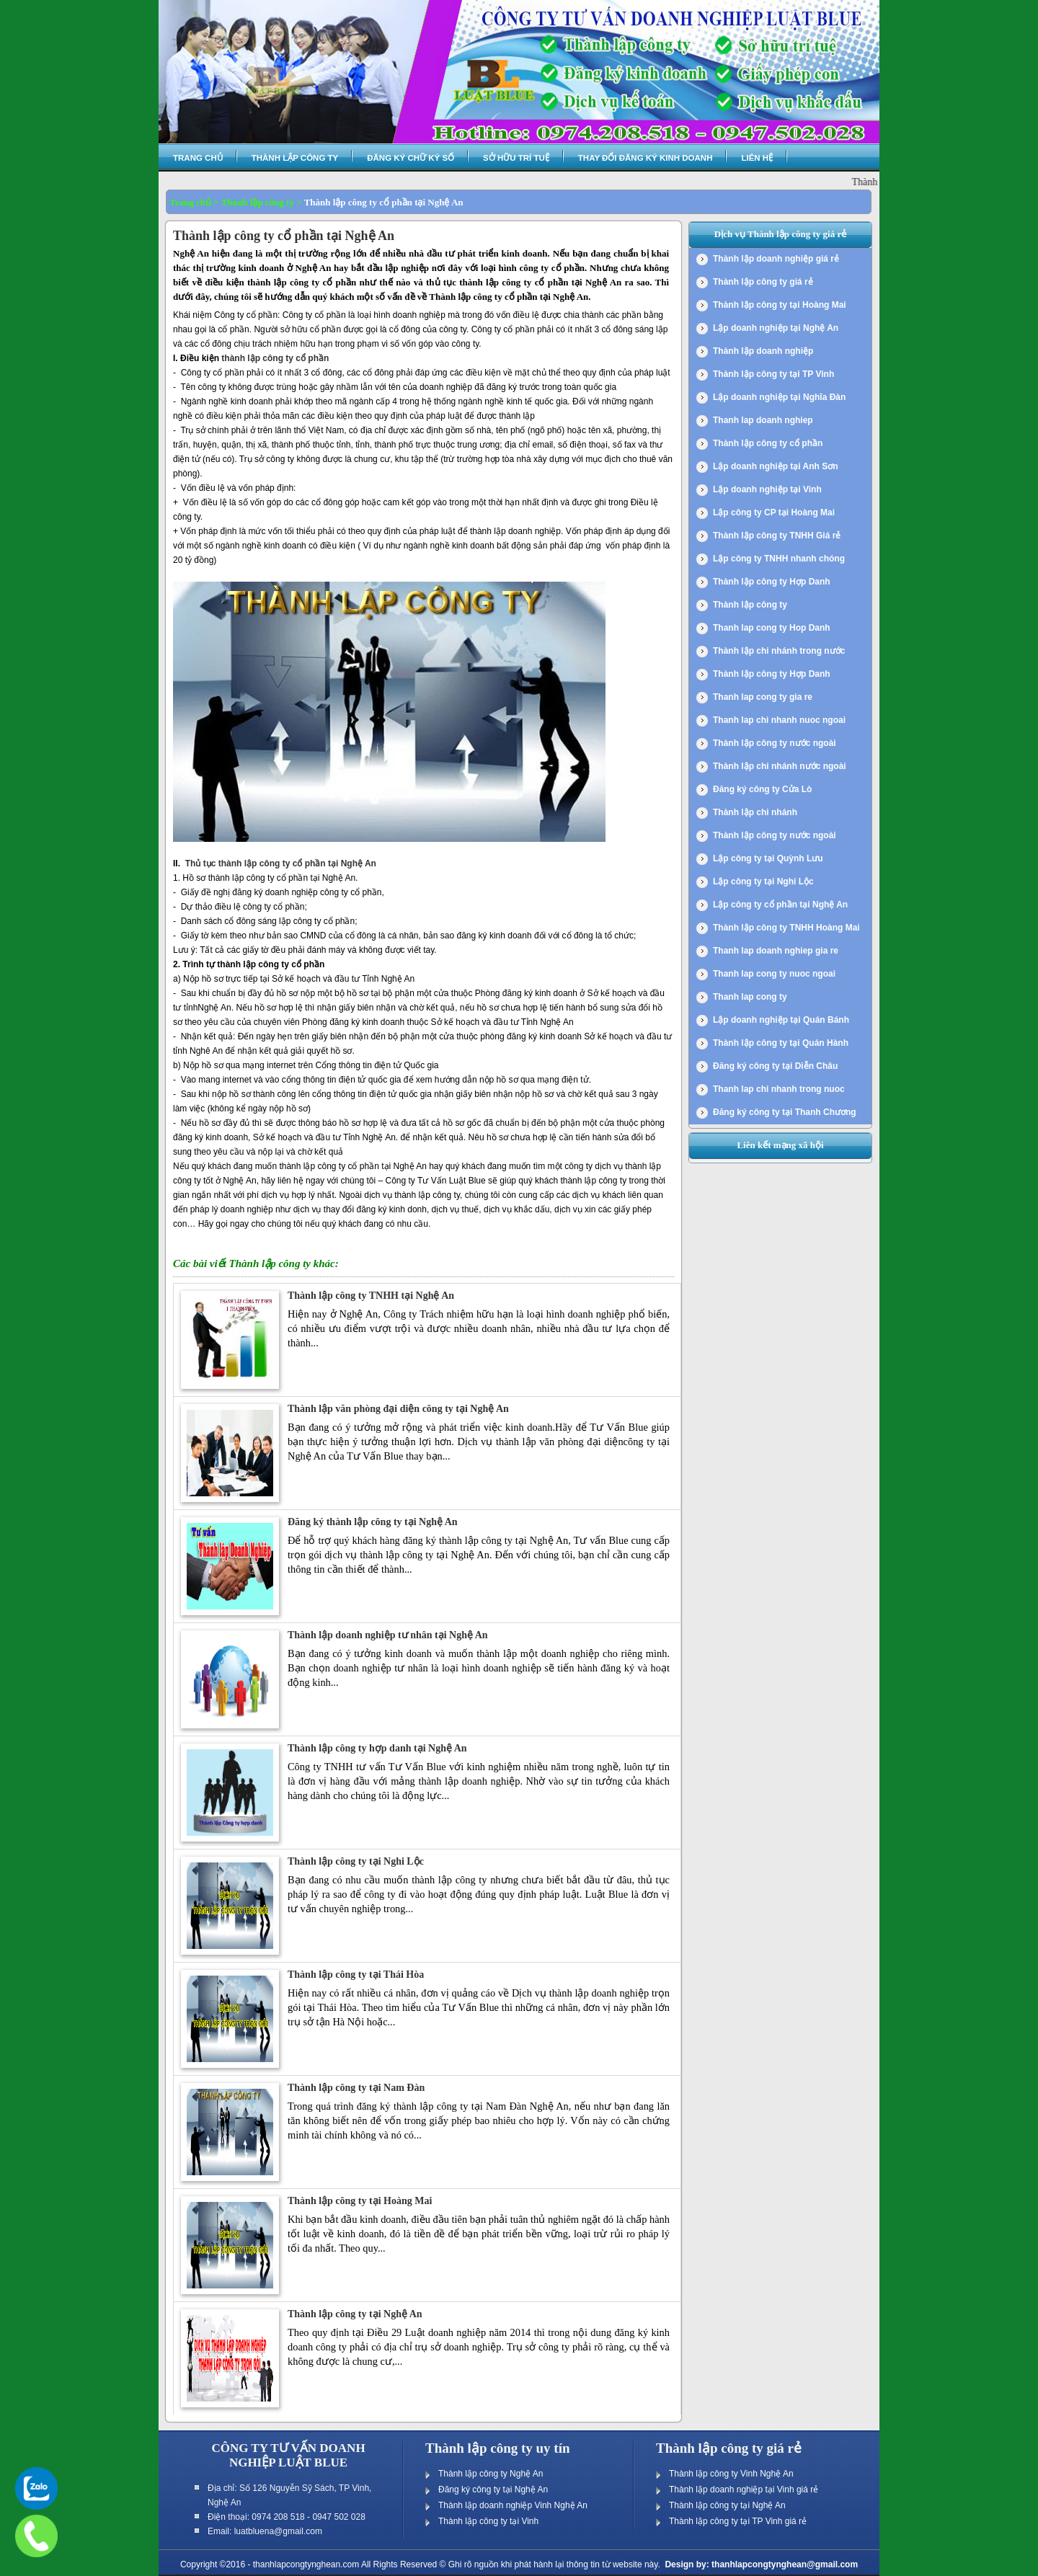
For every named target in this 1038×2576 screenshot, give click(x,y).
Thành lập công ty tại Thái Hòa (356, 1974)
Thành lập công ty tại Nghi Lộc (356, 1861)
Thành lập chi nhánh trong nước (779, 651)
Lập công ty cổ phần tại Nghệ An (780, 905)
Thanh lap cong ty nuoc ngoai (774, 974)
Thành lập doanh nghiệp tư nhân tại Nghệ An (388, 1635)
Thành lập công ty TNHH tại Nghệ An (371, 1295)
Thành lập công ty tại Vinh (488, 2521)
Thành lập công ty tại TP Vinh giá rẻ (738, 2521)
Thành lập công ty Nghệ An (490, 2474)
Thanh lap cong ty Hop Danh (771, 628)
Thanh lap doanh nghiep (763, 420)
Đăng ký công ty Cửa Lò (762, 789)
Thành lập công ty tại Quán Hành (780, 1043)
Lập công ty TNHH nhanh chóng (779, 559)
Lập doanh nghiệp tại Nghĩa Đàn (779, 397)
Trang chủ (198, 158)
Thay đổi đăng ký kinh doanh (645, 158)
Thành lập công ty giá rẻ (763, 282)
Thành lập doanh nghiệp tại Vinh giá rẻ (743, 2489)
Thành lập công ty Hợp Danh (771, 582)
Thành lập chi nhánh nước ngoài (779, 766)
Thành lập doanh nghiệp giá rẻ (776, 259)
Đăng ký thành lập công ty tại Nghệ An (373, 1521)
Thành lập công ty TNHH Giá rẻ (776, 535)
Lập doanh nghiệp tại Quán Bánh (781, 1020)
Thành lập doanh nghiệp (763, 351)
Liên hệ (757, 158)
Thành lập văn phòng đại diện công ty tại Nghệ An (398, 1408)
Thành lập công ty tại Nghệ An (355, 2314)
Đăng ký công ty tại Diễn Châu (775, 1066)
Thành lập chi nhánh (755, 812)
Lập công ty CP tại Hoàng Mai (774, 512)
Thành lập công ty (295, 158)
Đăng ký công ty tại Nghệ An (493, 2489)
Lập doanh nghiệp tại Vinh (767, 489)
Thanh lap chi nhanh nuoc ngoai (779, 720)
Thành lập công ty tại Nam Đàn (356, 2087)
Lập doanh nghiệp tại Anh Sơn (775, 466)
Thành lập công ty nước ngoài (774, 743)
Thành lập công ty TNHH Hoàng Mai (786, 928)
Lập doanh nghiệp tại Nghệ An (775, 328)
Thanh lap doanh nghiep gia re (775, 951)
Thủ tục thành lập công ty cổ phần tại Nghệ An (280, 863)
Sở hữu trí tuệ (516, 158)
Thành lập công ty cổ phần (767, 443)
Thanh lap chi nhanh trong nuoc (779, 1089)
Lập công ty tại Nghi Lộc (763, 881)
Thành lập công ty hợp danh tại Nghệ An (377, 1748)
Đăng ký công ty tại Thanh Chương (784, 1112)
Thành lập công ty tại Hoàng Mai (360, 2200)
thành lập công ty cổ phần (275, 358)
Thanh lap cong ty (750, 997)
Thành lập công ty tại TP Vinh (773, 374)
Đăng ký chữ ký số (410, 158)
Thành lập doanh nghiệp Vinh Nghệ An (512, 2505)
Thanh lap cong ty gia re (762, 697)
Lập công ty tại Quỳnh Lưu (768, 858)
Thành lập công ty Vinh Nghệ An (731, 2474)
